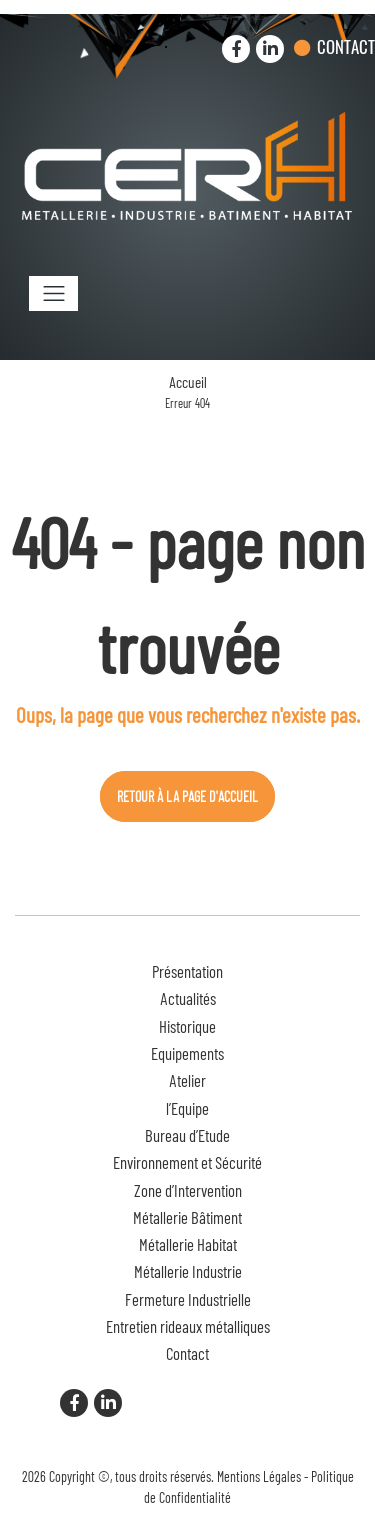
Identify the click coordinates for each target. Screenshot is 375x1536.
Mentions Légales (259, 1476)
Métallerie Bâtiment (187, 1217)
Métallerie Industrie (188, 1271)
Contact (346, 46)
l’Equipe (187, 1108)
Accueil (188, 382)
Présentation (187, 971)
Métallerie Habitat (188, 1244)
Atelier (187, 1080)
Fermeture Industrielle (188, 1299)
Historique (187, 1026)
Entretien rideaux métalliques (188, 1326)
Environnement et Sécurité (187, 1162)
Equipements (187, 1053)
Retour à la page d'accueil (187, 796)
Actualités (188, 998)
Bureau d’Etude (187, 1135)
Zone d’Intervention (188, 1190)
